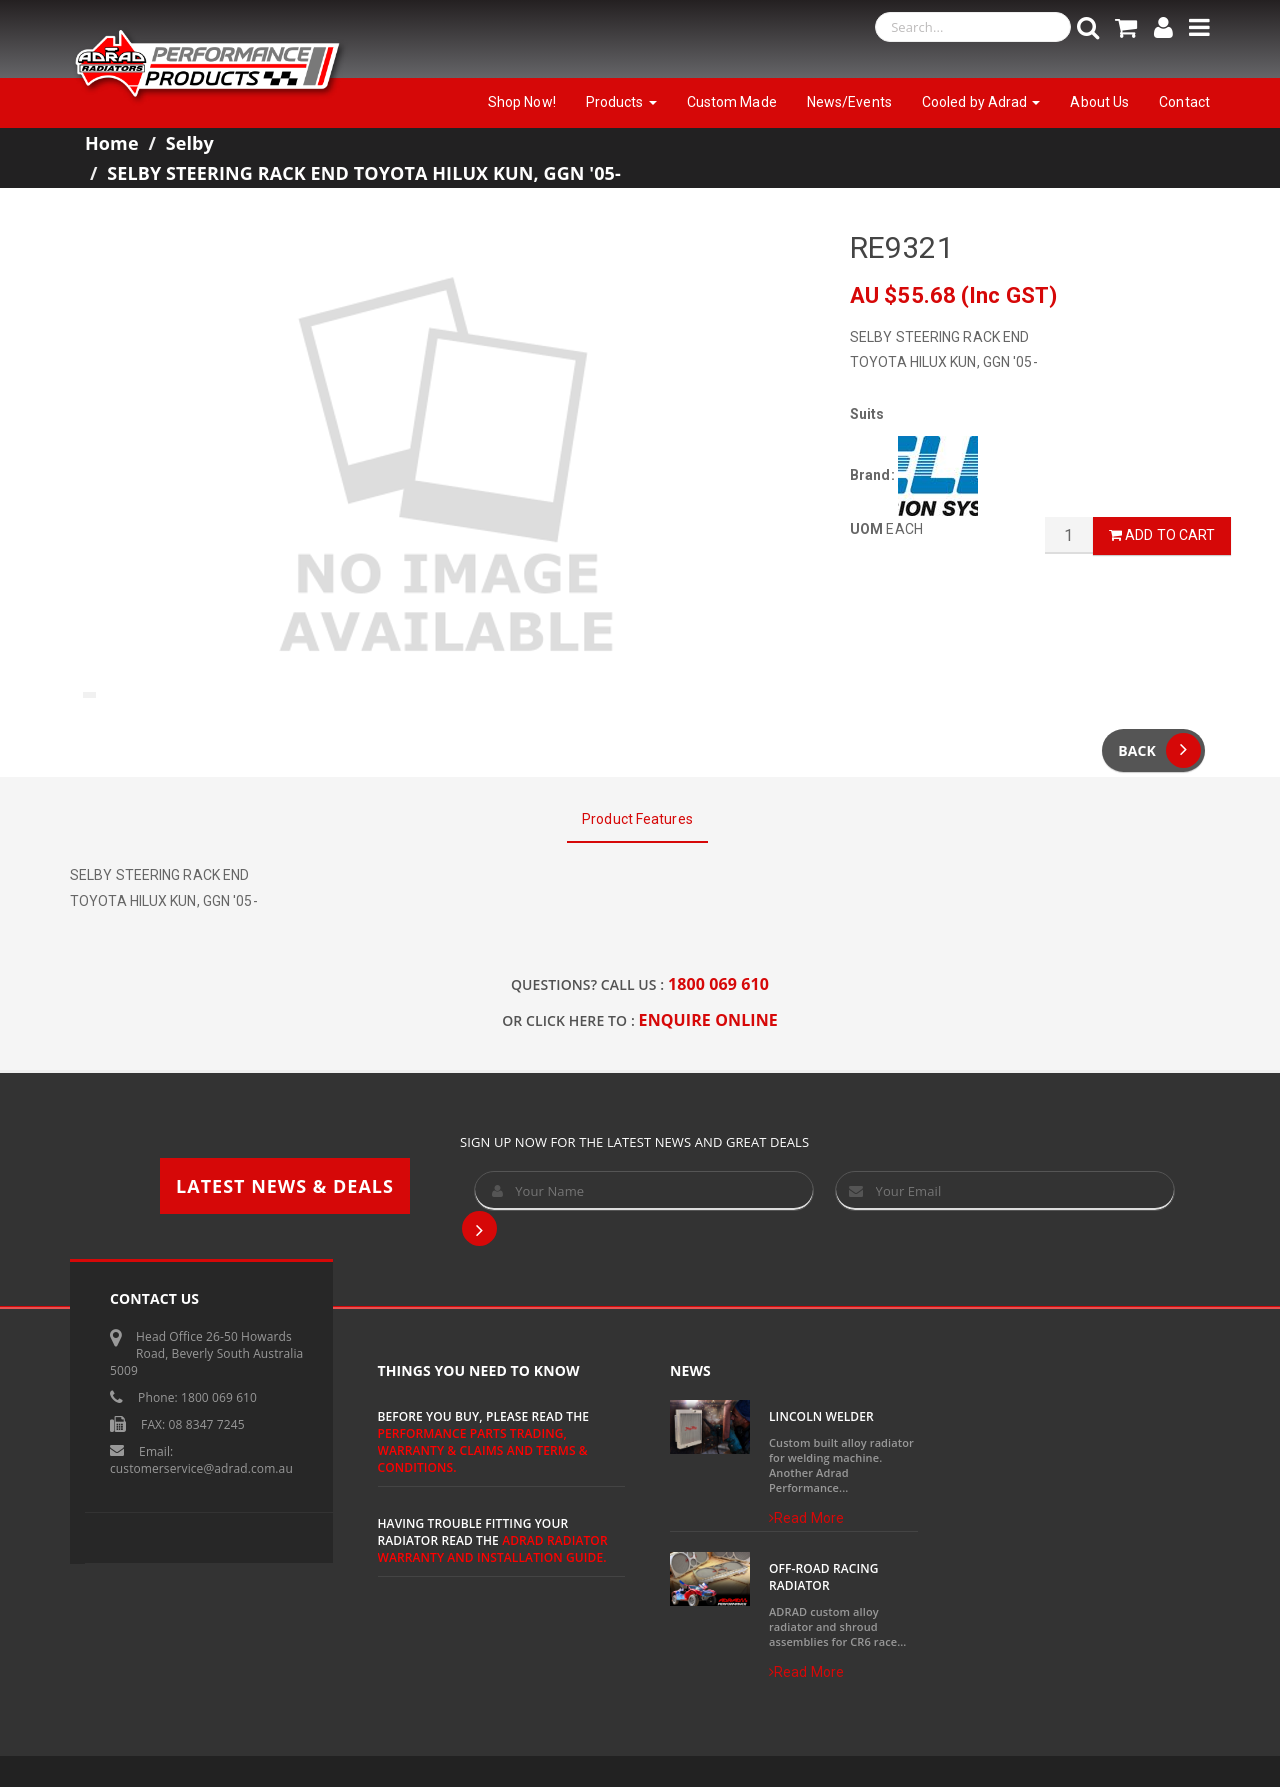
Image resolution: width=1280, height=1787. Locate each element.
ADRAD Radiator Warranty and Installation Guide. (493, 1549)
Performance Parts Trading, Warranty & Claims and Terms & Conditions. (483, 1450)
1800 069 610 (718, 984)
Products (621, 102)
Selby (190, 143)
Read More (806, 1518)
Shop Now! (522, 102)
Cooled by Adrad (981, 102)
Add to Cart (1162, 535)
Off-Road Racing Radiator (824, 1577)
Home (112, 143)
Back (1159, 750)
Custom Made (732, 102)
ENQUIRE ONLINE (708, 1020)
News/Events (849, 102)
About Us (1099, 102)
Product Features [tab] (637, 819)
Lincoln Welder (821, 1416)
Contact (1184, 102)
